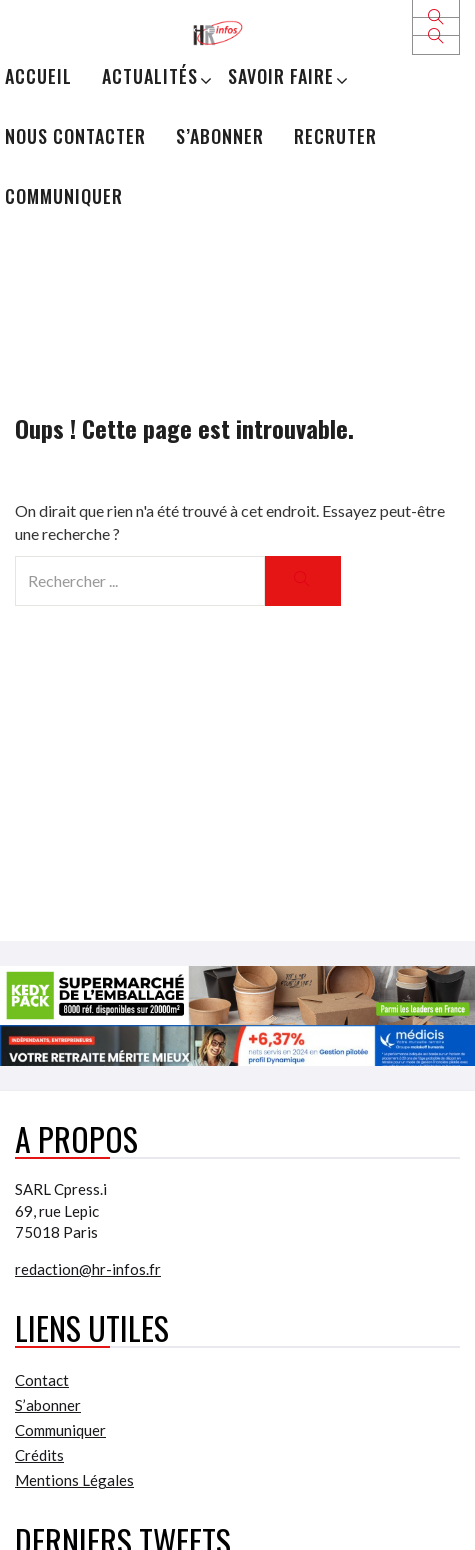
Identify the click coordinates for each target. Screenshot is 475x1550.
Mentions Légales (74, 1480)
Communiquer (64, 196)
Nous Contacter (75, 136)
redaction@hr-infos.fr (88, 1269)
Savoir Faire (281, 76)
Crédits (39, 1455)
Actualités (150, 76)
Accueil (38, 76)
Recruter (335, 136)
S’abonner (220, 136)
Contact (42, 1380)
